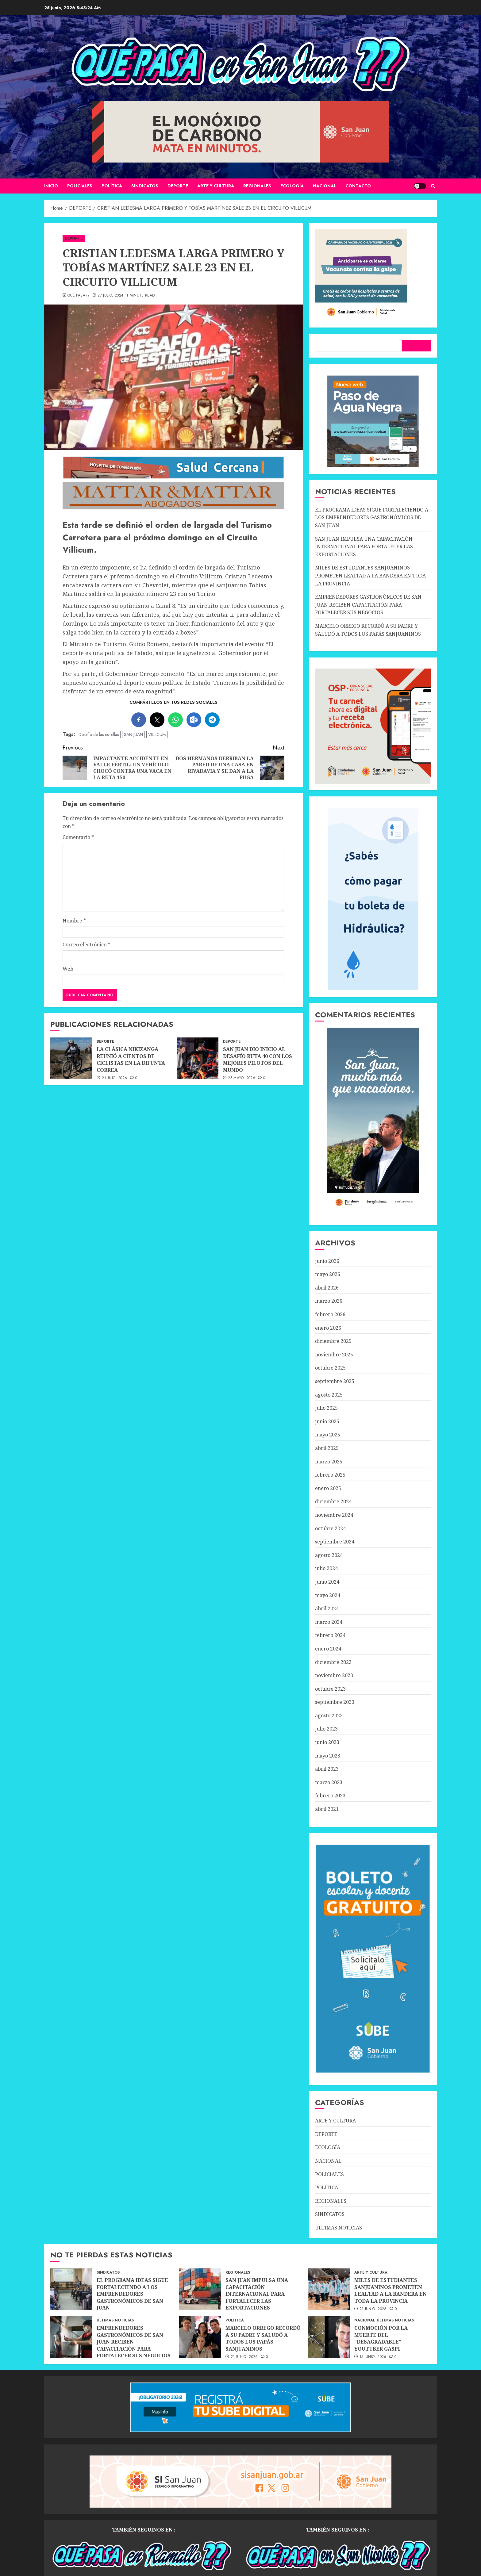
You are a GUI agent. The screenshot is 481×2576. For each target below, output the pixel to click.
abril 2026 (327, 1287)
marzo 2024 (328, 1622)
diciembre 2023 (333, 1662)
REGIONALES (257, 186)
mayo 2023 (327, 1755)
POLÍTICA (112, 186)
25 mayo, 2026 (241, 1078)
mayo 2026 (327, 1274)
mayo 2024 (327, 1595)
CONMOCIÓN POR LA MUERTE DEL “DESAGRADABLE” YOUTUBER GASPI (381, 2338)
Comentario (78, 837)
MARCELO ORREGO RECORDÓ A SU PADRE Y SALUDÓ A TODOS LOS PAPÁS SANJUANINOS (263, 2338)
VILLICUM (157, 734)
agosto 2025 (329, 1394)
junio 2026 (327, 1261)
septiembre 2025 (334, 1381)
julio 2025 (326, 1408)
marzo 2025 (328, 1461)
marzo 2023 (328, 1782)
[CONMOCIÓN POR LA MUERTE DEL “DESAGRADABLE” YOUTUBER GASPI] (329, 2337)
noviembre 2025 (334, 1354)
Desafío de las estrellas (99, 734)
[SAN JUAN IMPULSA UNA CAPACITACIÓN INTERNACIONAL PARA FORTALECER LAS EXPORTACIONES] (200, 2289)
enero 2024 (328, 1648)
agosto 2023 (329, 1715)
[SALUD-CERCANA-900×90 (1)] (173, 477)
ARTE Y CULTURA (215, 186)
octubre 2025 (330, 1367)
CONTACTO (358, 186)
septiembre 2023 (334, 1702)
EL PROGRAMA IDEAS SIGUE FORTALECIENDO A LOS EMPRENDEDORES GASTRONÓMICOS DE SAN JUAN (371, 517)
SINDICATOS (144, 186)
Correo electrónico (86, 944)
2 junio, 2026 (114, 1078)
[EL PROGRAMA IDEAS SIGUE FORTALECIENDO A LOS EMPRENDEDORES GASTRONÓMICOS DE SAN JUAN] (71, 2289)
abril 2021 (327, 1809)
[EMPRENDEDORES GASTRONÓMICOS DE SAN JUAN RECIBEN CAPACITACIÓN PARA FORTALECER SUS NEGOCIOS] (71, 2337)
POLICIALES (79, 186)
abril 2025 (327, 1448)
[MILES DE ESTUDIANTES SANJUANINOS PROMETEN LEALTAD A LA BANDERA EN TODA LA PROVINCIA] (329, 2289)
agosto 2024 (329, 1555)
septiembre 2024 (334, 1541)
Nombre (74, 920)
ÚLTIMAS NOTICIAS (338, 2227)
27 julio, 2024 (110, 295)
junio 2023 (327, 1742)
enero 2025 (328, 1488)
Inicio (51, 186)
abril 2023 (327, 1768)
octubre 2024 (330, 1528)
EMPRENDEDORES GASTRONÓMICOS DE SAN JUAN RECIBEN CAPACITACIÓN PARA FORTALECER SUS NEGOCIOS (368, 604)
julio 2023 (326, 1728)
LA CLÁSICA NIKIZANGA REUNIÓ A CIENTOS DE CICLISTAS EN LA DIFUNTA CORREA (131, 1059)
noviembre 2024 (334, 1515)
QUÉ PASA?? (78, 295)
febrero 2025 (330, 1474)
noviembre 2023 (334, 1675)
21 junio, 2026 (373, 2309)
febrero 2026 (330, 1314)
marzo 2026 (328, 1301)
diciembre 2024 (333, 1501)
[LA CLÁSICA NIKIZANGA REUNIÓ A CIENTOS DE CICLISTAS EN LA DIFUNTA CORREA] (71, 1058)
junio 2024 (327, 1581)
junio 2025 (327, 1421)
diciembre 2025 (333, 1341)
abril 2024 (327, 1608)
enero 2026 (328, 1327)
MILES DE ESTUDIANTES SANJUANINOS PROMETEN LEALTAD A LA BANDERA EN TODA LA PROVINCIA (370, 575)
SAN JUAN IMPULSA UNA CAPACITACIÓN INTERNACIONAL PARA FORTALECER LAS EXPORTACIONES (364, 546)
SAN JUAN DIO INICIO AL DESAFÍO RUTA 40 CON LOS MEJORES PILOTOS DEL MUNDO (257, 1059)
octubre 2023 (330, 1688)
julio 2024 (326, 1568)
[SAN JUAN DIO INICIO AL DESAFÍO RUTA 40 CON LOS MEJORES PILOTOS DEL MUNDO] (197, 1058)
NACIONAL (324, 186)
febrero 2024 (330, 1635)
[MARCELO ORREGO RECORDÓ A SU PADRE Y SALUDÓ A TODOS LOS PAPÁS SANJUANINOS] (200, 2337)
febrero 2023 (330, 1795)
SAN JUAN (133, 734)
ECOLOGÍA (292, 186)
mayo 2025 (327, 1434)
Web (68, 968)
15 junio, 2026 (373, 2357)
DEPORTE (177, 186)
